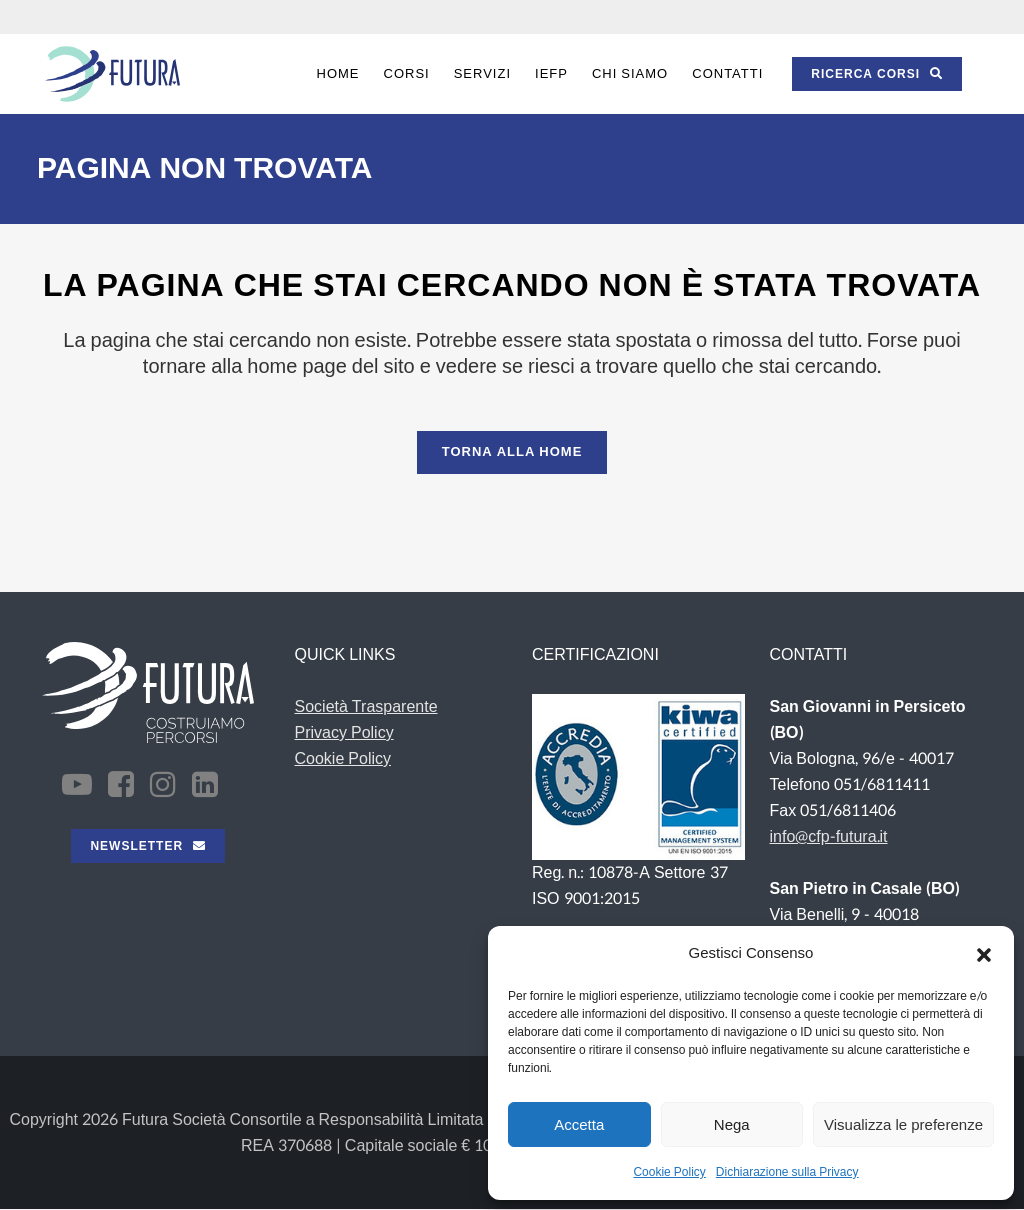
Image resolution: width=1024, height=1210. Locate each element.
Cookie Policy (669, 1172)
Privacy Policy (344, 732)
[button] (984, 954)
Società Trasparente (366, 706)
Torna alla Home (512, 452)
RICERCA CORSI (877, 74)
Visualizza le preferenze (903, 1124)
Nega (732, 1124)
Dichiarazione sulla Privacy (787, 1172)
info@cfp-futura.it (829, 836)
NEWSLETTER (148, 846)
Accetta (579, 1124)
